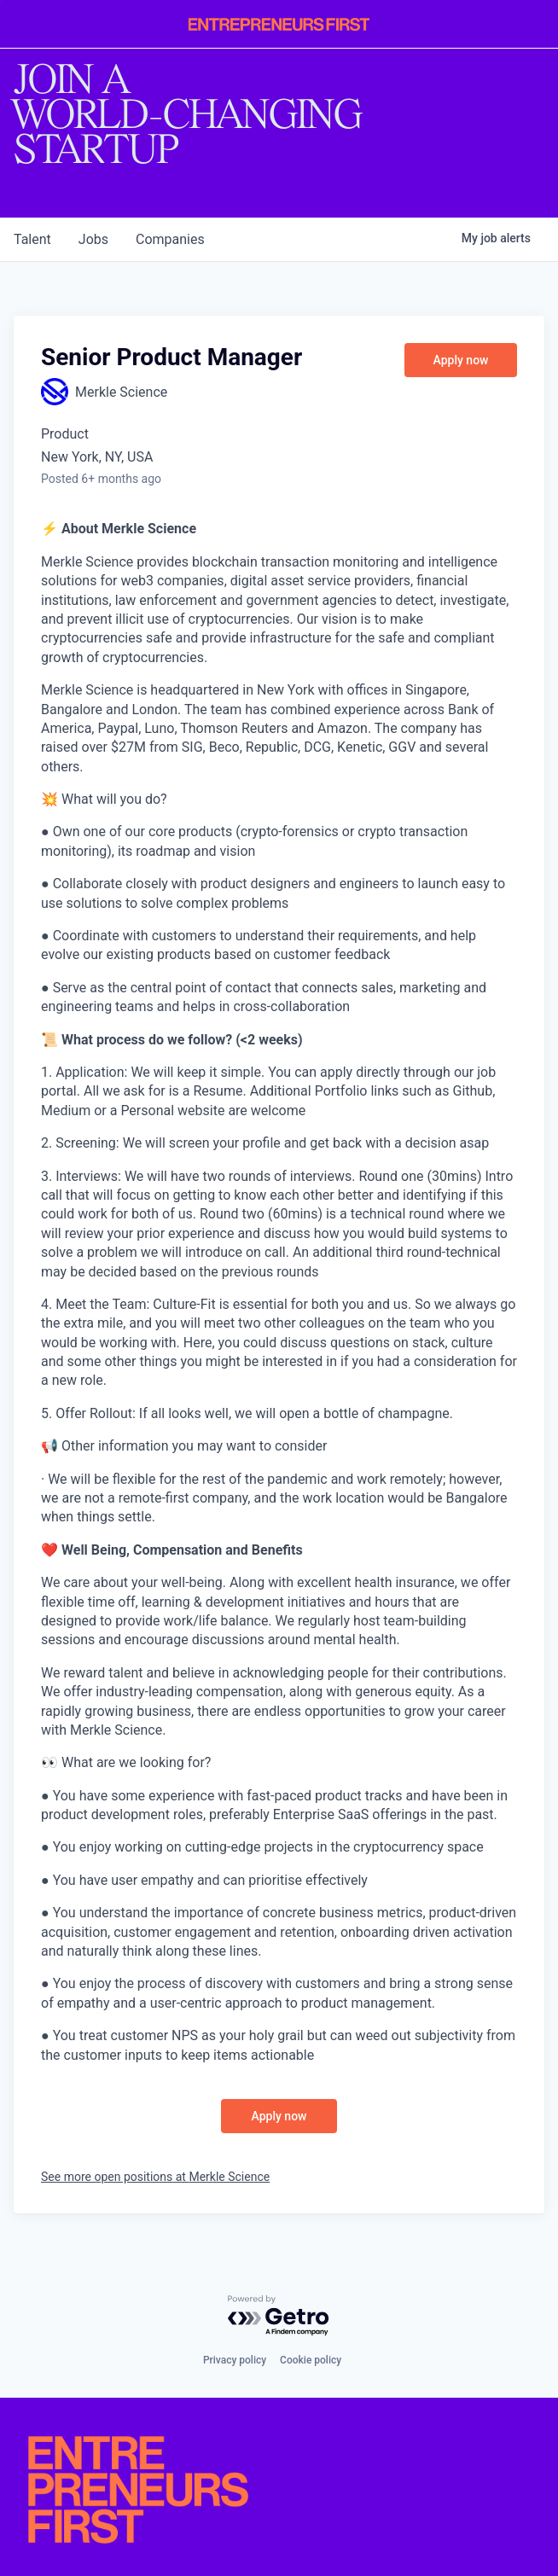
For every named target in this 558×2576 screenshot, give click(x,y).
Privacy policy (234, 2360)
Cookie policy (310, 2360)
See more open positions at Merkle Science (155, 2176)
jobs (93, 239)
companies (170, 239)
